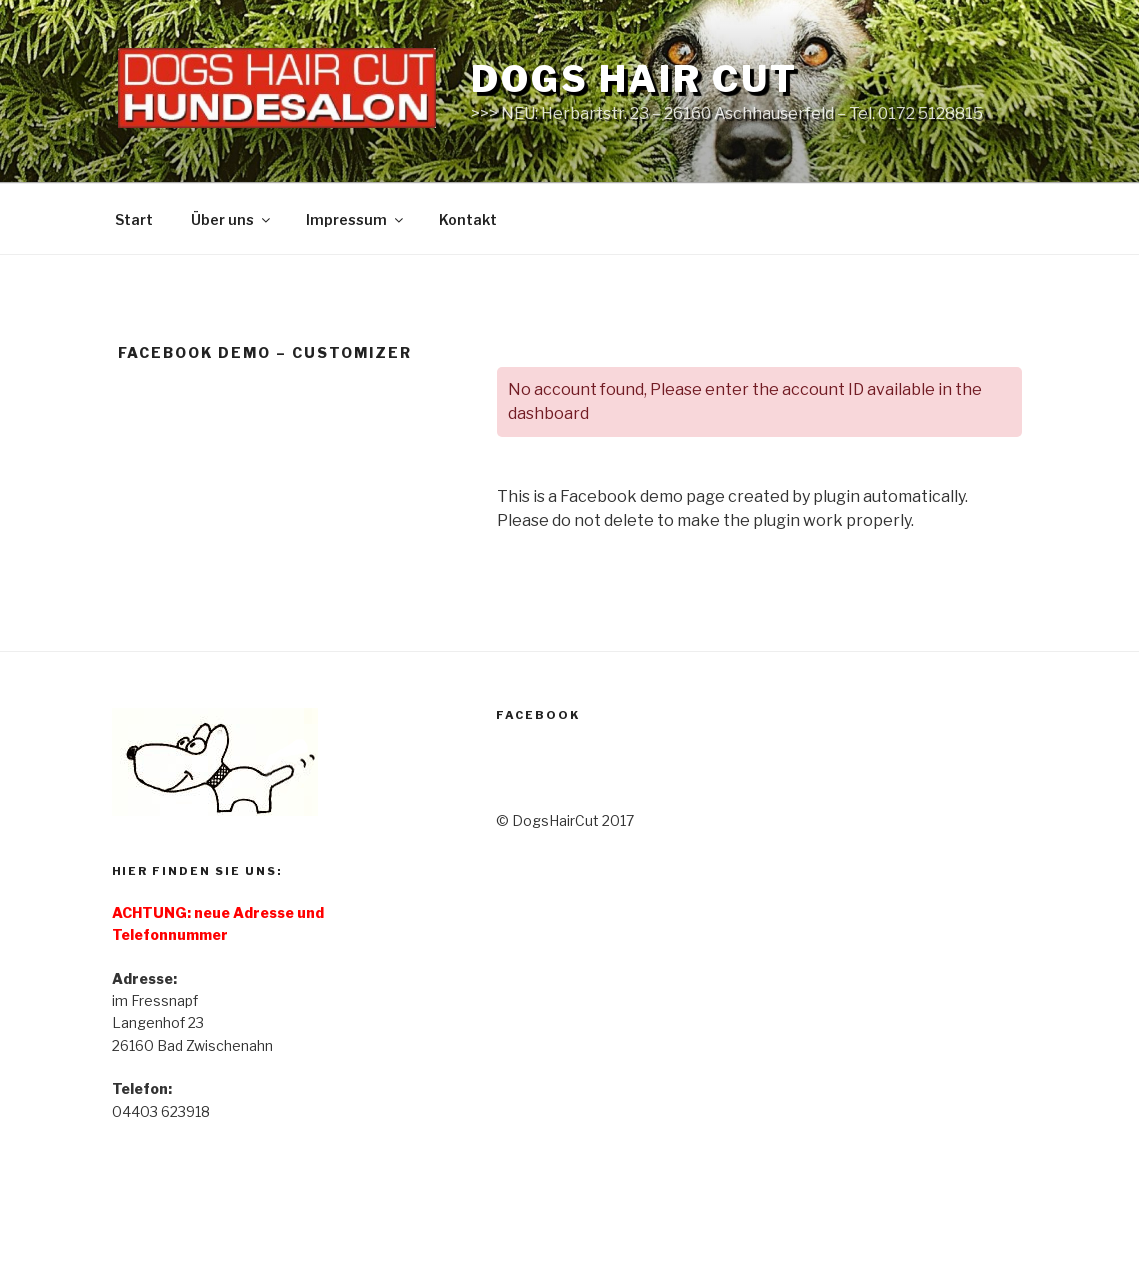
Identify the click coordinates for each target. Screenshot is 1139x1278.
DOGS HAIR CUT (634, 79)
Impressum (356, 219)
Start (134, 219)
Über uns (232, 219)
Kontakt (468, 219)
